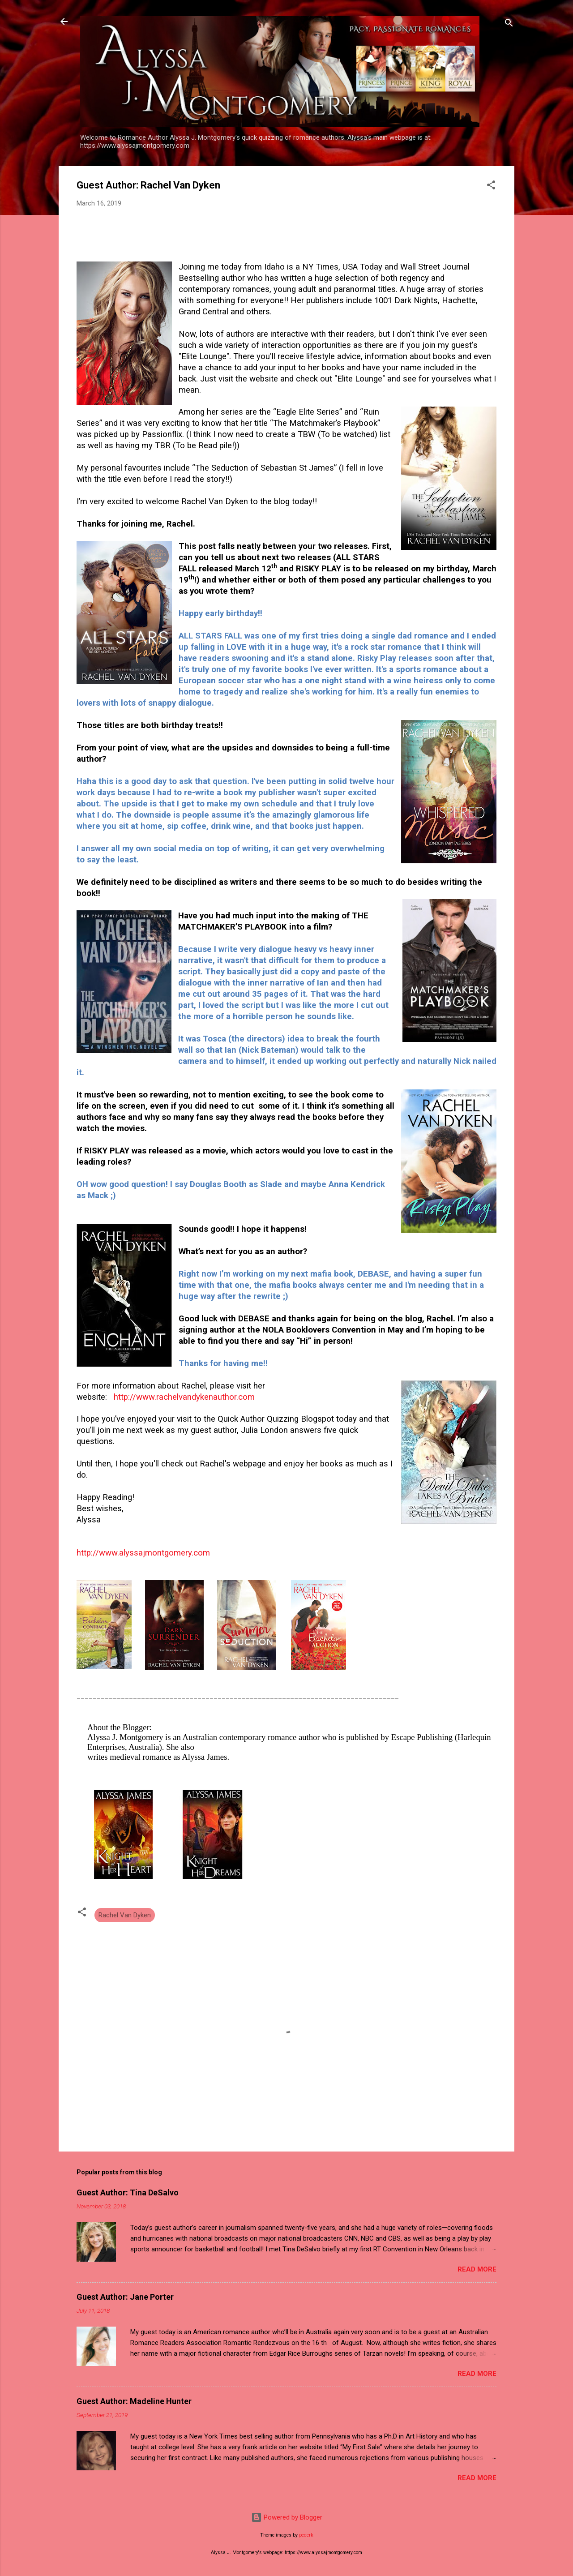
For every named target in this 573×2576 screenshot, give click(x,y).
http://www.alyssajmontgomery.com (143, 1553)
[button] (491, 186)
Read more (477, 2269)
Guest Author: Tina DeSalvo (128, 2192)
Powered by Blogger (286, 2517)
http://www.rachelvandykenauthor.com (184, 1397)
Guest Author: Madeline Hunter (134, 2401)
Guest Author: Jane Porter (125, 2297)
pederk (306, 2535)
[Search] (509, 24)
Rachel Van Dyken (124, 1915)
